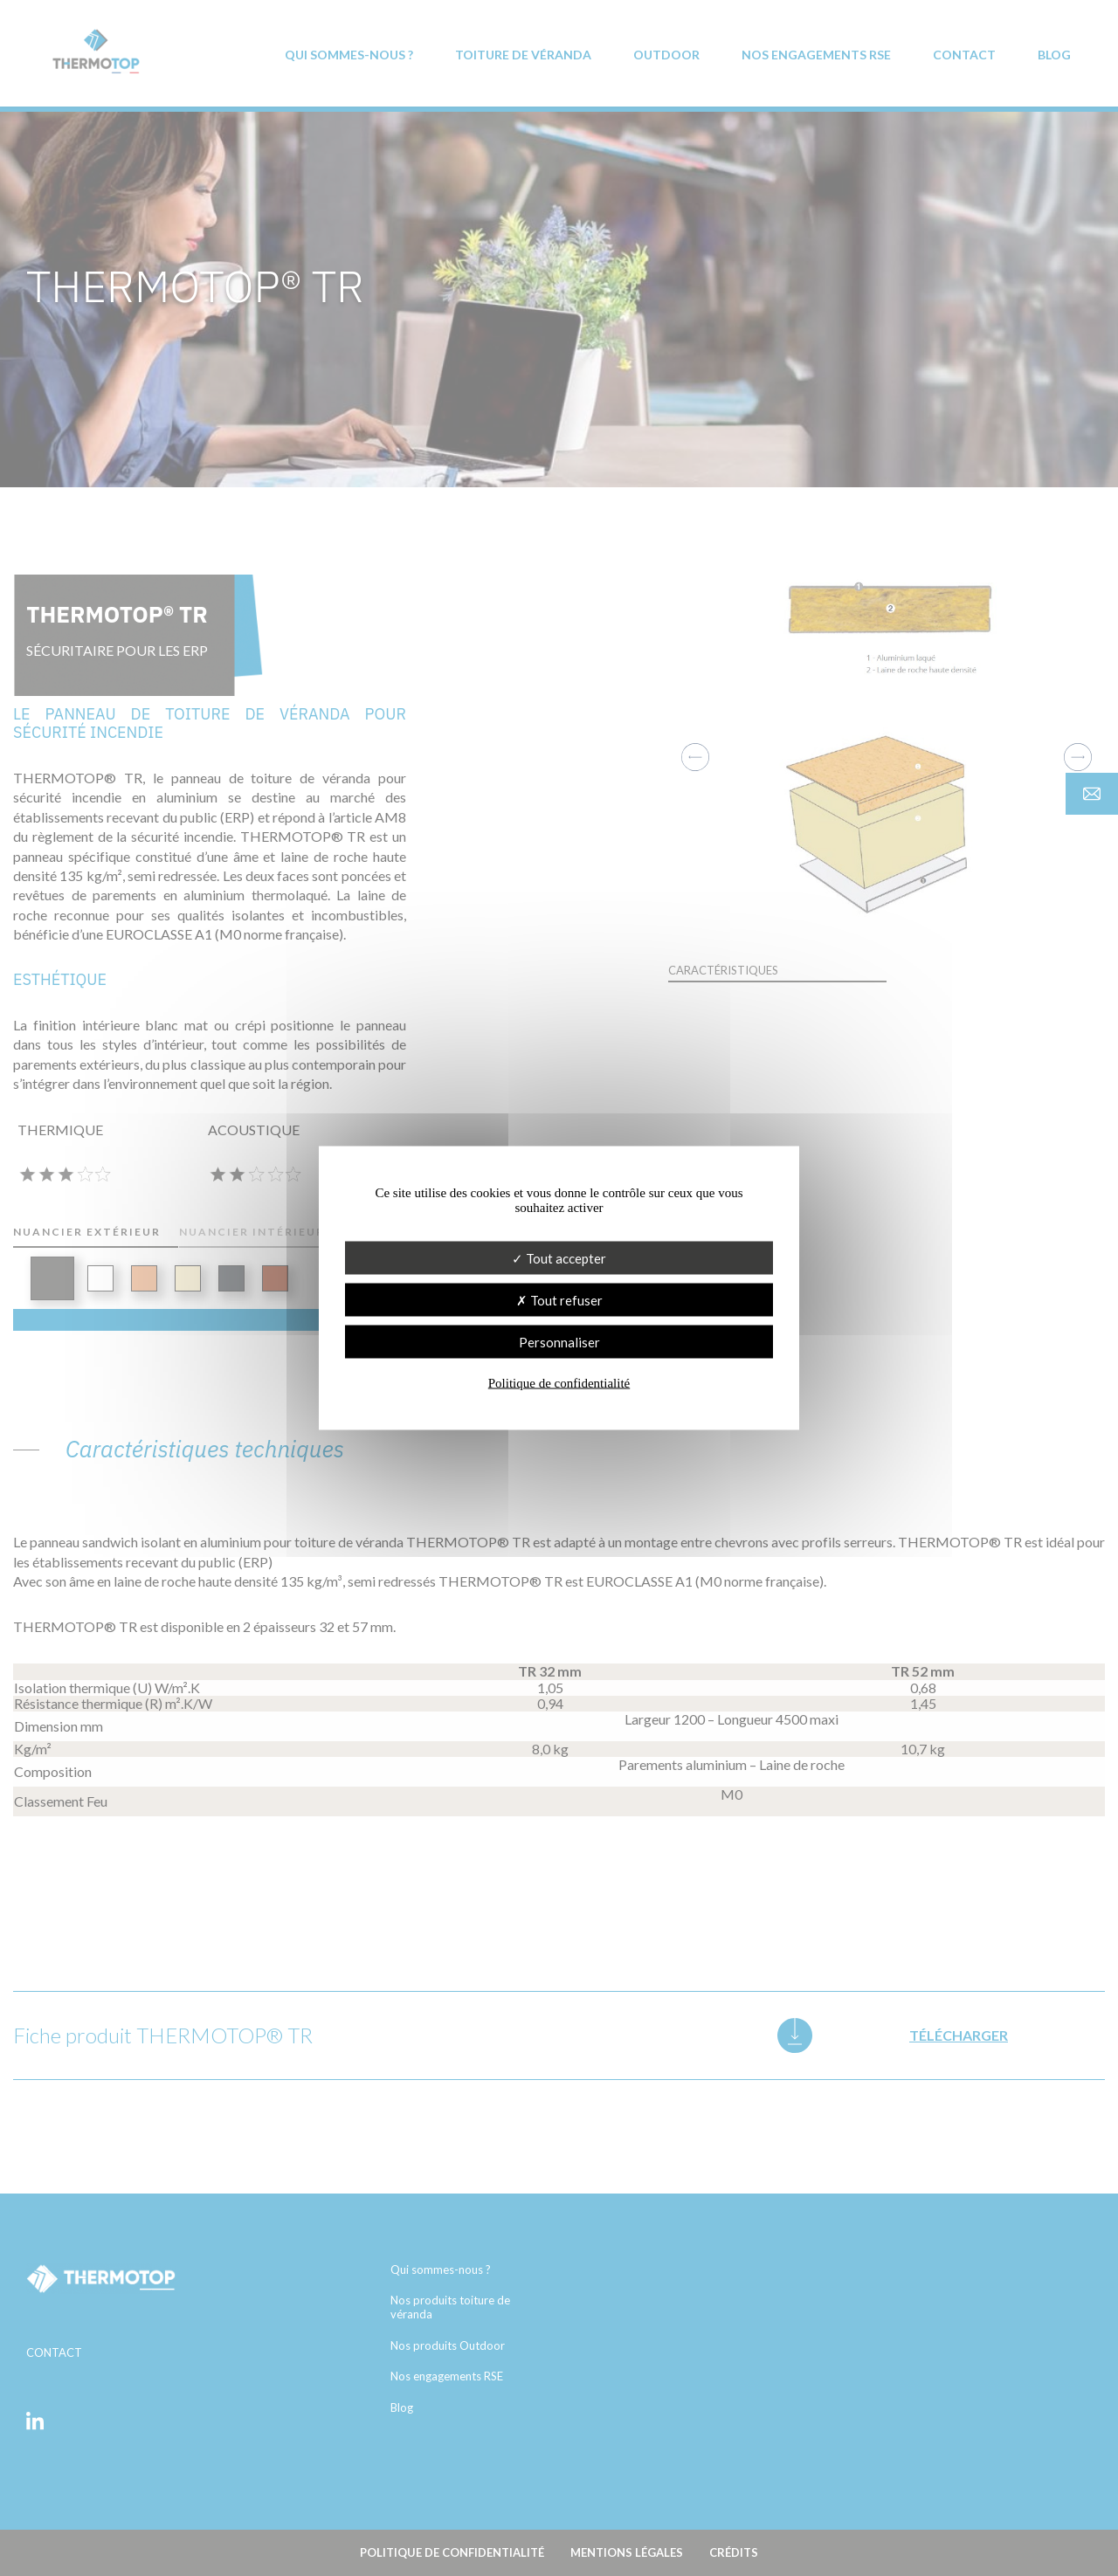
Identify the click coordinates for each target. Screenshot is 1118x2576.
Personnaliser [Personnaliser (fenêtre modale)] (559, 1342)
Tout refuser (559, 1300)
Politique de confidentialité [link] (559, 1383)
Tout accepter (559, 1258)
